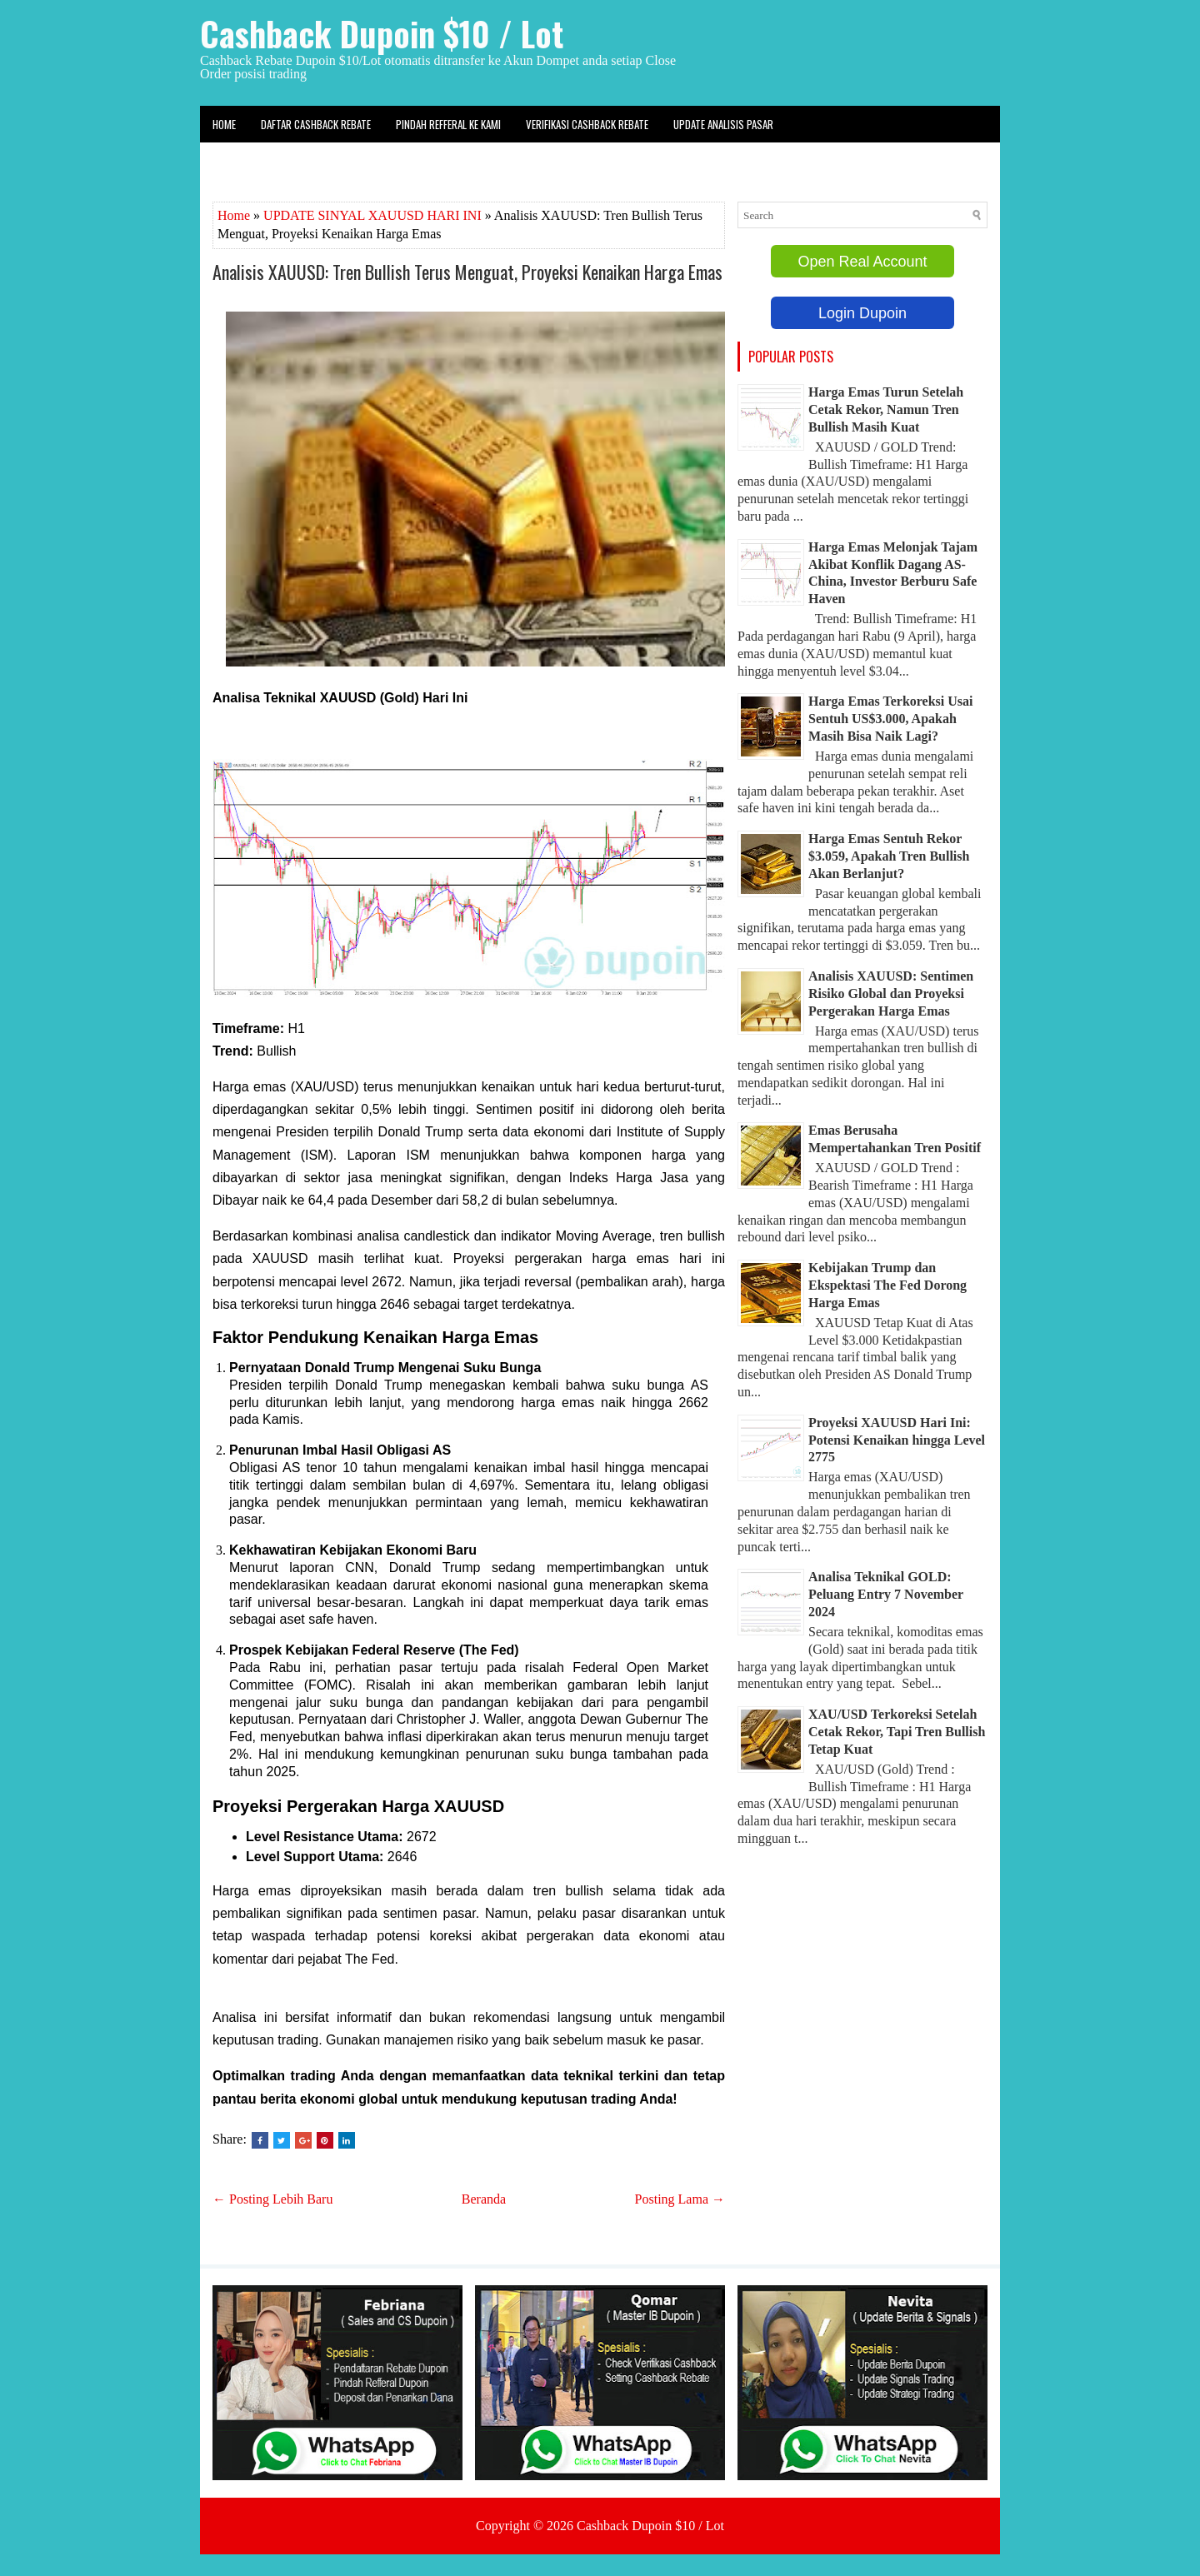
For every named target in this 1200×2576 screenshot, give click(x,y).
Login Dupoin (862, 313)
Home (224, 124)
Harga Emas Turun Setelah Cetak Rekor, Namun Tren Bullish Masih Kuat (885, 409)
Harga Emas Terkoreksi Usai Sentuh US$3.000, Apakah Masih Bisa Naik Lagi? (890, 718)
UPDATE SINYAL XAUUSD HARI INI (372, 215)
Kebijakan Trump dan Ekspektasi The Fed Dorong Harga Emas (887, 1285)
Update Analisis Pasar (723, 124)
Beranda (484, 2199)
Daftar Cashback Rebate (316, 124)
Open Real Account (862, 261)
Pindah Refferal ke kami (448, 124)
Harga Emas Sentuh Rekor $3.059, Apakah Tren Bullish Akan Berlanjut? (888, 856)
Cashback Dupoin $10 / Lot (381, 33)
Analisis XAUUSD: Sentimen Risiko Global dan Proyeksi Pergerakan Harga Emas (890, 993)
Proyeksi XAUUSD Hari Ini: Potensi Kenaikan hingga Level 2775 (896, 1440)
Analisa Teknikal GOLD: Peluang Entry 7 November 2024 (885, 1594)
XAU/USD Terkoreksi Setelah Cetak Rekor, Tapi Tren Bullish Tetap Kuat (896, 1731)
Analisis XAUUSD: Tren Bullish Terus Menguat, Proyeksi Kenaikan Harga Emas (467, 272)
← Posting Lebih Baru (272, 2199)
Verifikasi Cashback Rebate (587, 124)
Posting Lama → (680, 2199)
